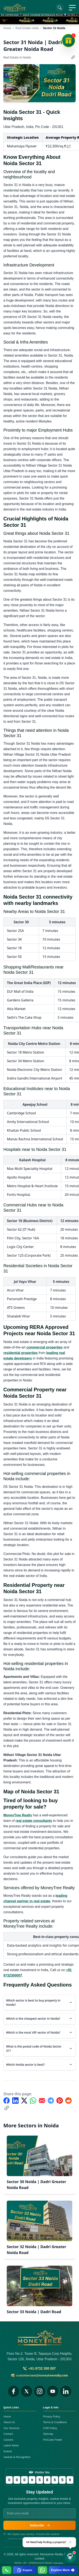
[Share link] (73, 57)
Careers (8, 2439)
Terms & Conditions (55, 2422)
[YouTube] (52, 2391)
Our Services (11, 2428)
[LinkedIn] (65, 2391)
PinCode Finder (52, 2439)
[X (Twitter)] (26, 2391)
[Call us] (6, 2570)
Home (7, 28)
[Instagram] (39, 2391)
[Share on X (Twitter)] (24, 2101)
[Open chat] (70, 2556)
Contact (8, 2433)
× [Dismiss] (70, 2542)
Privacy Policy (51, 2416)
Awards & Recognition (17, 2457)
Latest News (11, 2445)
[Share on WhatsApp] (33, 2101)
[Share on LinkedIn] (15, 2101)
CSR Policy (50, 2428)
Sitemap (48, 2433)
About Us (9, 2422)
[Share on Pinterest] (59, 2101)
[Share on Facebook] (6, 2101)
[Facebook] (13, 2391)
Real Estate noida (27, 28)
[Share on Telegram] (51, 2101)
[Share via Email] (42, 2101)
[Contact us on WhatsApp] (42, 2570)
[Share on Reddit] (68, 2101)
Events (8, 2451)
